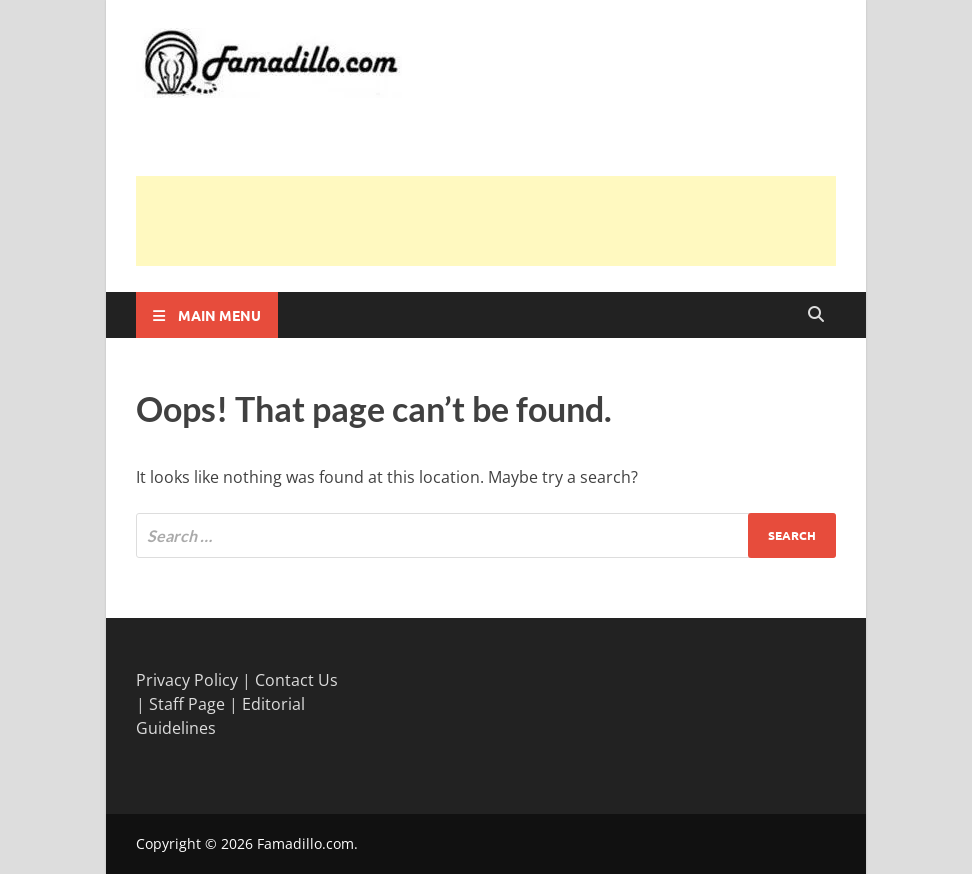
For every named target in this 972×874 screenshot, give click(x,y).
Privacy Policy (187, 680)
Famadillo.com (305, 843)
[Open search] (816, 315)
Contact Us (296, 680)
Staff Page (187, 704)
